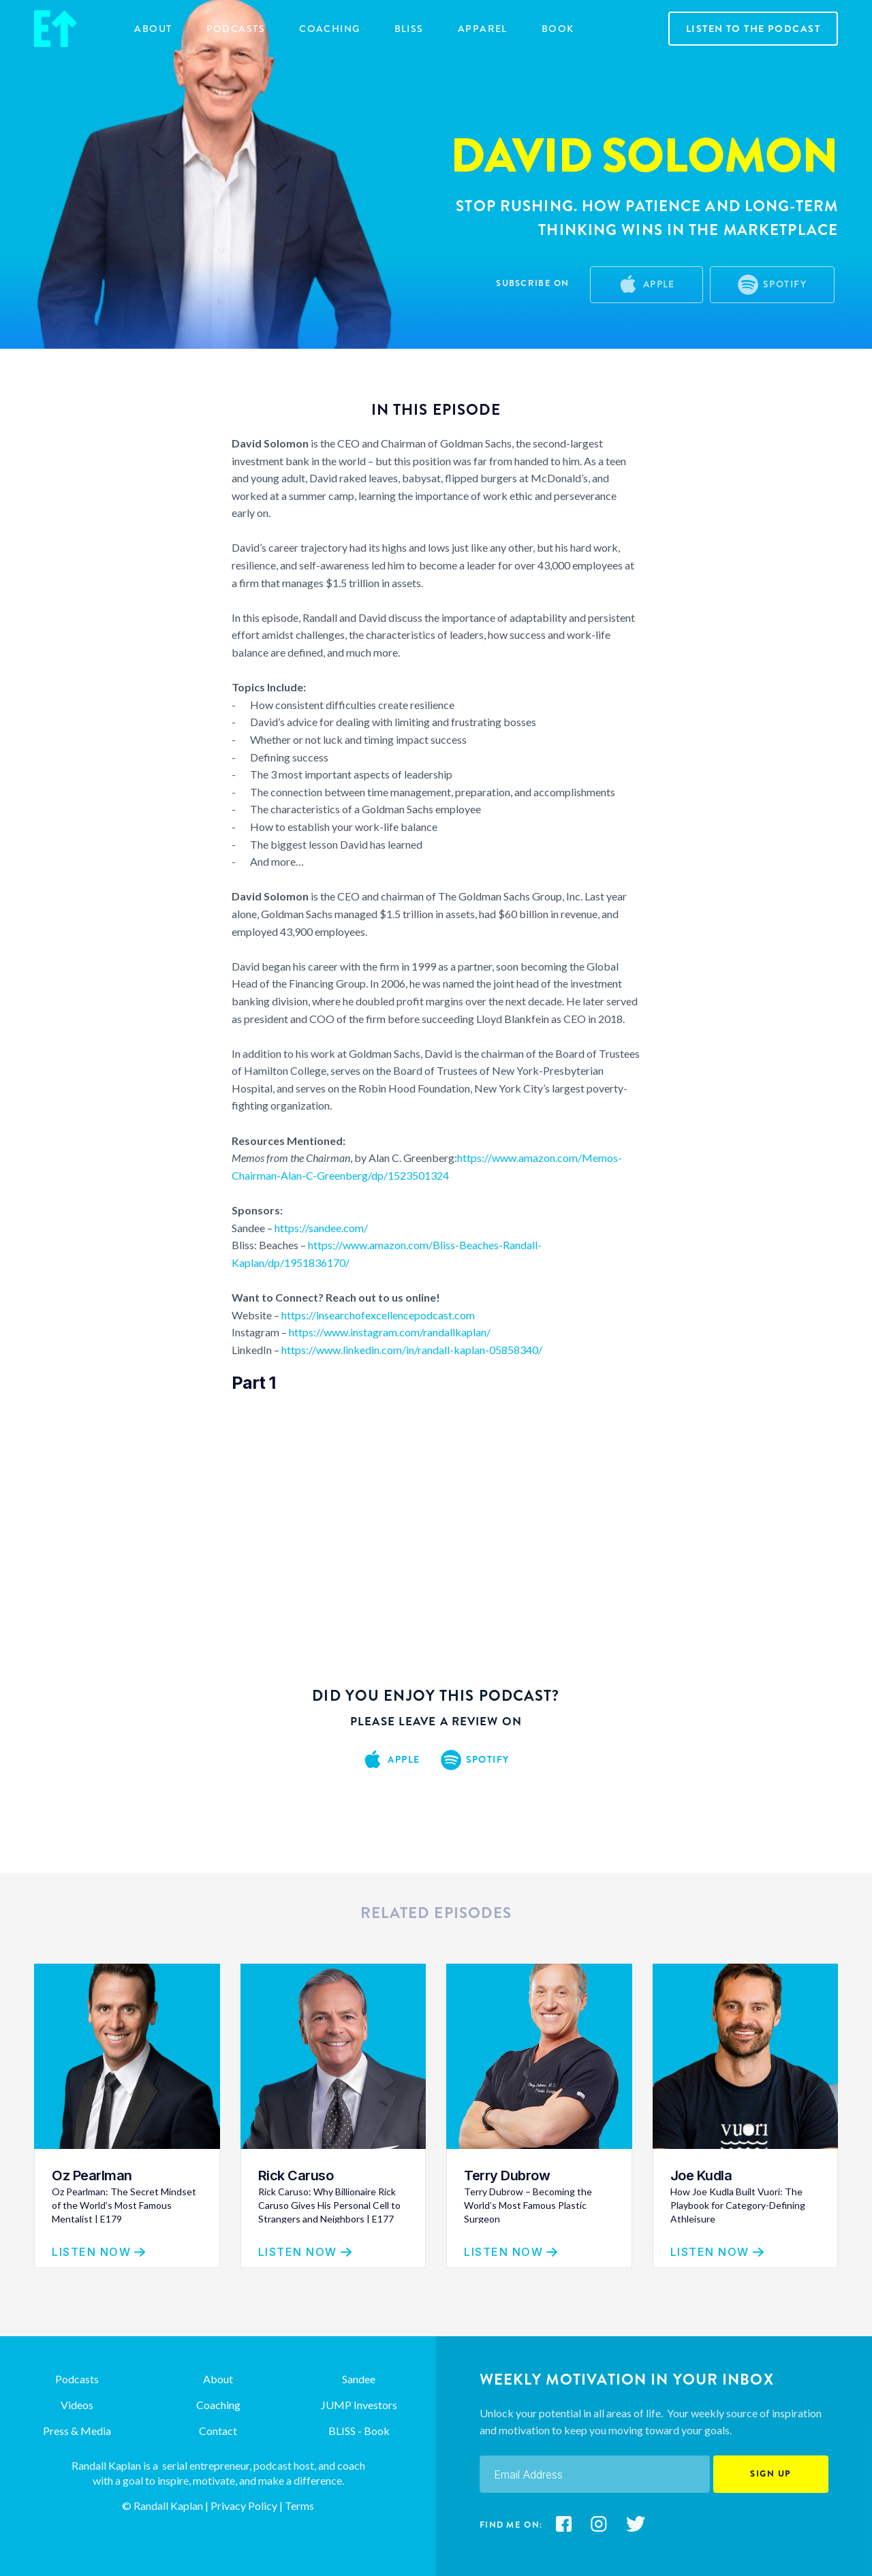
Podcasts (236, 28)
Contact (218, 2430)
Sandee (358, 2378)
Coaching (218, 2404)
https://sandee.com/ (321, 1227)
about (153, 28)
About (218, 2378)
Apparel (483, 28)
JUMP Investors (359, 2404)
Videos (77, 2404)
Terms (299, 2505)
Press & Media (77, 2430)
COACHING (329, 28)
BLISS (409, 28)
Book (558, 28)
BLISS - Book (359, 2430)
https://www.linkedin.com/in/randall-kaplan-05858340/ (411, 1349)
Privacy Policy (242, 2505)
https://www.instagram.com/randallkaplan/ (389, 1331)
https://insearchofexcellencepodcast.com (378, 1314)
